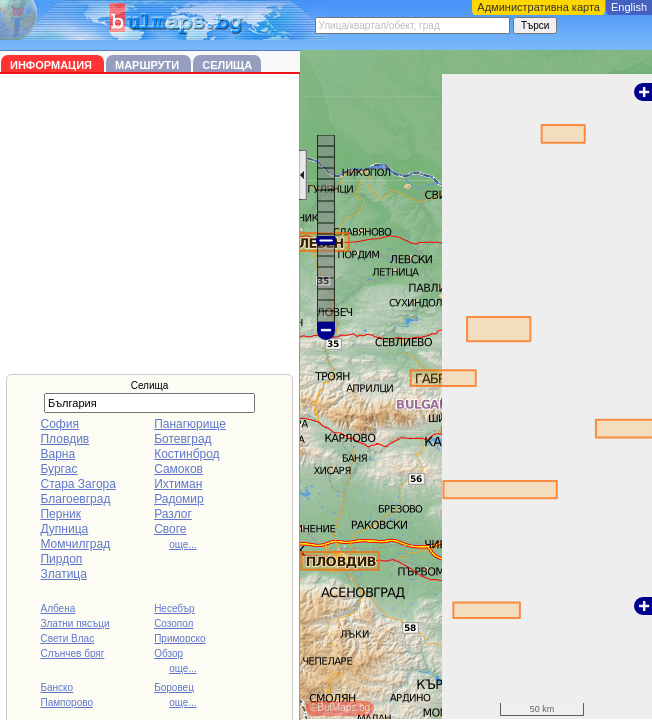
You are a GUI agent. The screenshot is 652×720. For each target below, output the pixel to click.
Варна (57, 454)
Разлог (173, 514)
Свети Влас (67, 638)
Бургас (58, 469)
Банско (56, 687)
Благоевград (75, 499)
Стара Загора (77, 484)
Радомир (179, 499)
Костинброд (186, 454)
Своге (170, 529)
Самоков (178, 469)
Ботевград (182, 439)
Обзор (168, 653)
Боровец (174, 687)
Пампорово (66, 702)
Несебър (174, 608)
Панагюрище (190, 424)
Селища (227, 65)
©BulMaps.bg (340, 707)
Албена (57, 608)
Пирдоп (61, 559)
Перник (60, 514)
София (59, 424)
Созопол (173, 623)
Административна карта (538, 7)
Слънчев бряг (72, 653)
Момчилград (75, 544)
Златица (63, 574)
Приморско (179, 638)
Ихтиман (178, 484)
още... (183, 544)
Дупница (64, 529)
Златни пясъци (74, 623)
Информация (52, 65)
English (629, 7)
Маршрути (148, 65)
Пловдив (64, 439)
